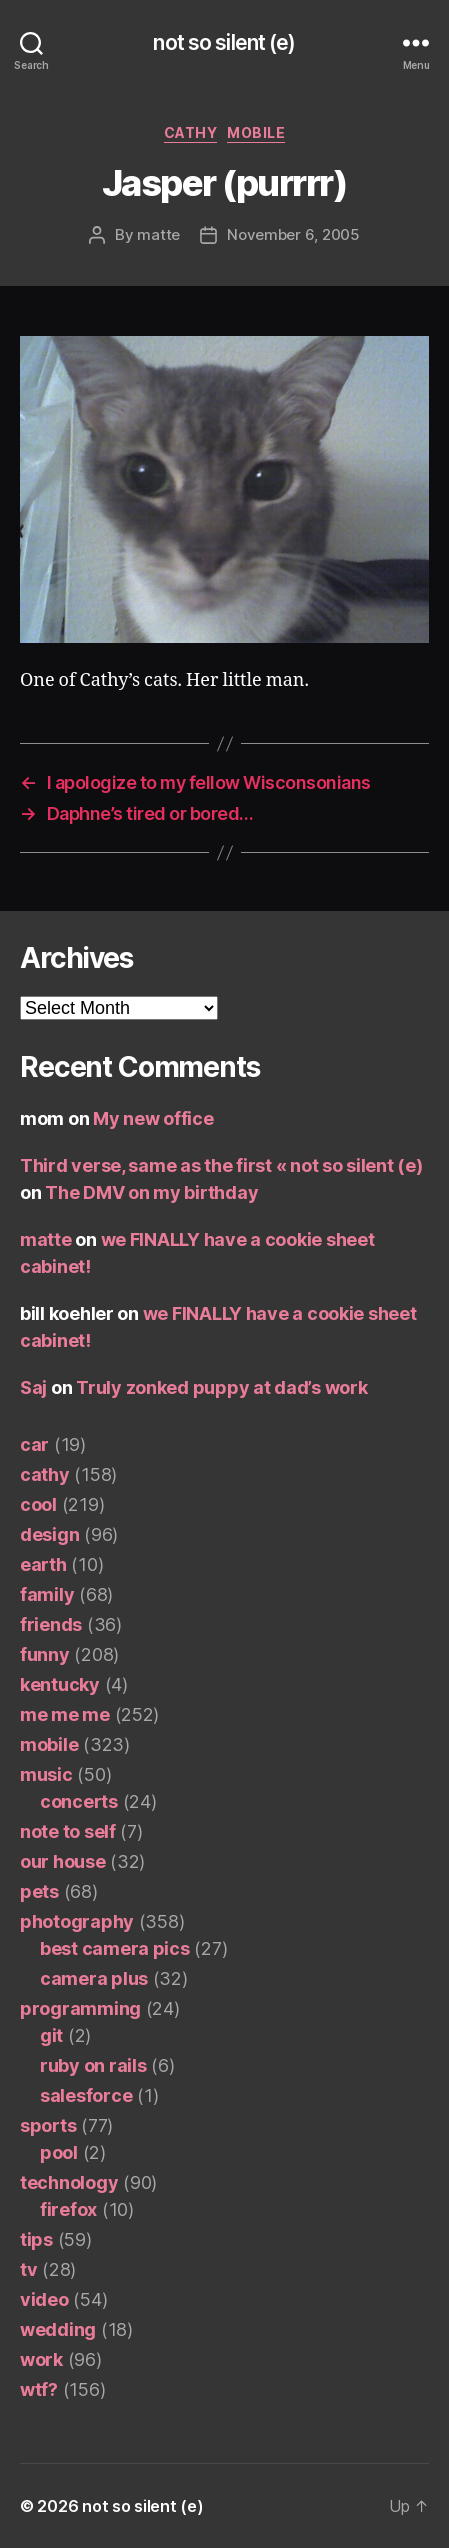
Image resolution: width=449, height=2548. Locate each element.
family (47, 1594)
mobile (256, 132)
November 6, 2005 (293, 234)
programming (80, 2008)
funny (45, 1654)
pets (39, 1891)
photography (77, 1921)
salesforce (86, 2095)
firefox (68, 2209)
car (34, 1444)
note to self (68, 1831)
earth (43, 1564)
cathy (191, 132)
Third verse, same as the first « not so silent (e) (221, 1165)
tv (28, 2269)
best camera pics (115, 1948)
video (44, 2299)
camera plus (94, 1978)
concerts (79, 1801)
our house (63, 1861)
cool (38, 1504)
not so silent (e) (224, 42)
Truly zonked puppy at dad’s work (221, 1387)
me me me (65, 1714)
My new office (153, 1118)
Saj (33, 1387)
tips (36, 2239)
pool (59, 2152)
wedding (58, 2329)
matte (158, 234)
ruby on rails (93, 2065)
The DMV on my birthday (151, 1192)
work (41, 2359)
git (51, 2035)
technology (69, 2182)
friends (51, 1624)
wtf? (39, 2389)
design (49, 1534)
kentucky (60, 1684)
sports (48, 2125)
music (46, 1774)
